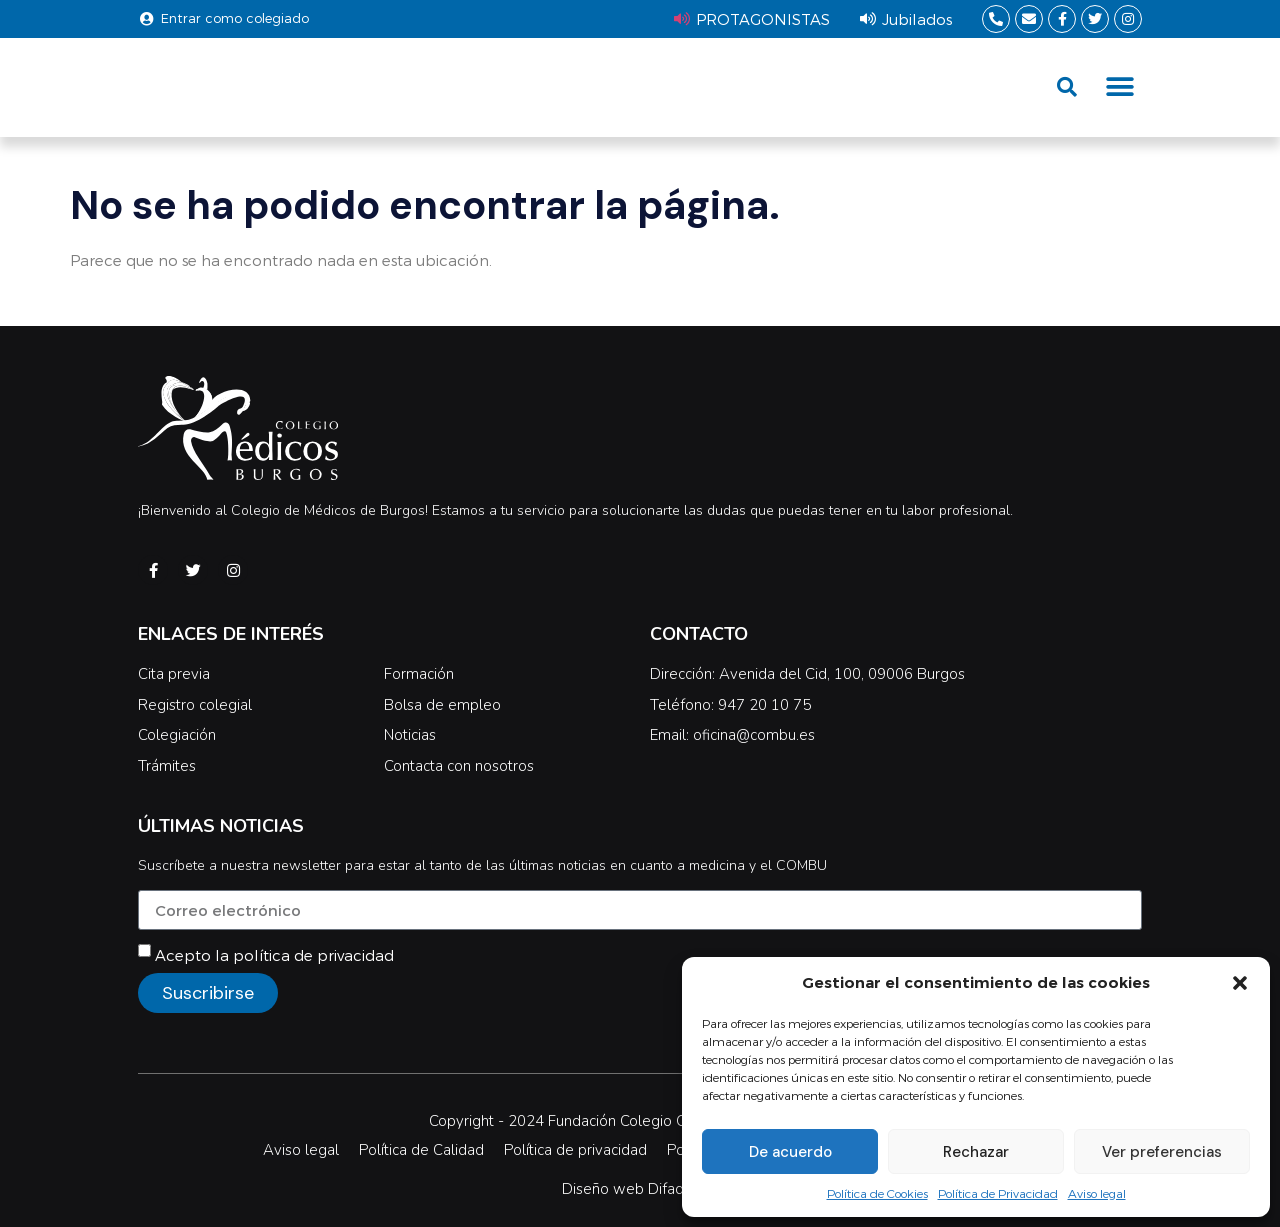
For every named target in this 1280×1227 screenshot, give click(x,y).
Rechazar (976, 1152)
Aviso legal (1097, 1193)
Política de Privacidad (998, 1193)
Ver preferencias (1162, 1152)
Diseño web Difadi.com (640, 1189)
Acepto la (274, 955)
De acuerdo (790, 1152)
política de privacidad (313, 955)
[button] (1240, 983)
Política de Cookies (877, 1193)
